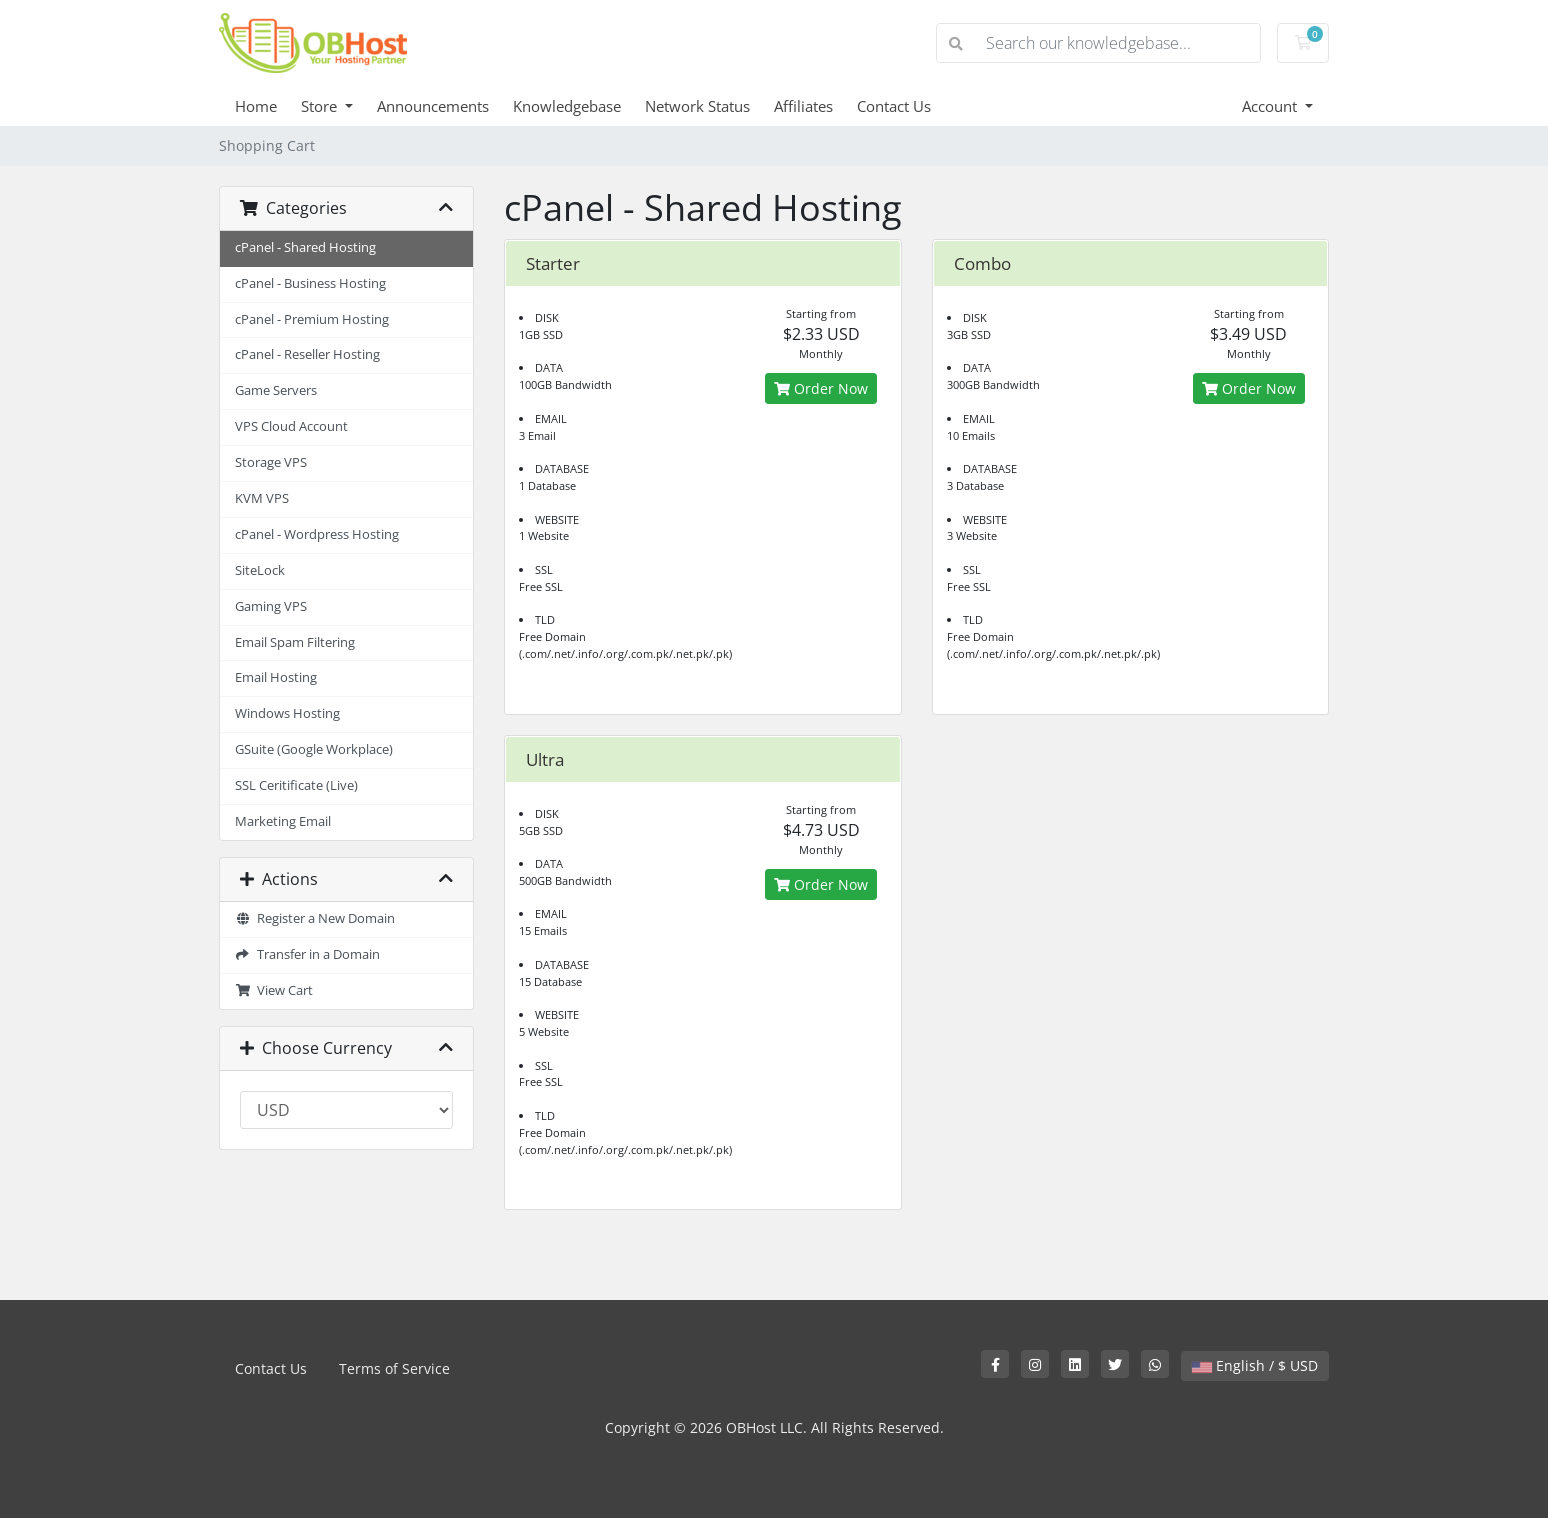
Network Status (697, 106)
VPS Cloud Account (291, 426)
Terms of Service (394, 1368)
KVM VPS (262, 498)
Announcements (433, 106)
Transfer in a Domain (307, 954)
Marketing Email (283, 821)
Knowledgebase (567, 106)
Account (1271, 106)
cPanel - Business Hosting (310, 283)
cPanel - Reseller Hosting (307, 354)
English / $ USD (1255, 1365)
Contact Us (894, 106)
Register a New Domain (315, 918)
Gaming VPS (271, 606)
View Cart (274, 990)
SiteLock (260, 570)
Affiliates (803, 106)
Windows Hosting (287, 713)
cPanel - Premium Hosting (312, 319)
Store (321, 106)
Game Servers (276, 390)
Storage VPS (271, 462)
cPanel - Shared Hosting (305, 247)
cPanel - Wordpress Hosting (317, 534)
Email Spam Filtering (295, 642)
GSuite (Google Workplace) (314, 749)
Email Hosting (276, 677)
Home (256, 106)
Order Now (821, 388)
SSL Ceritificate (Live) (296, 785)
